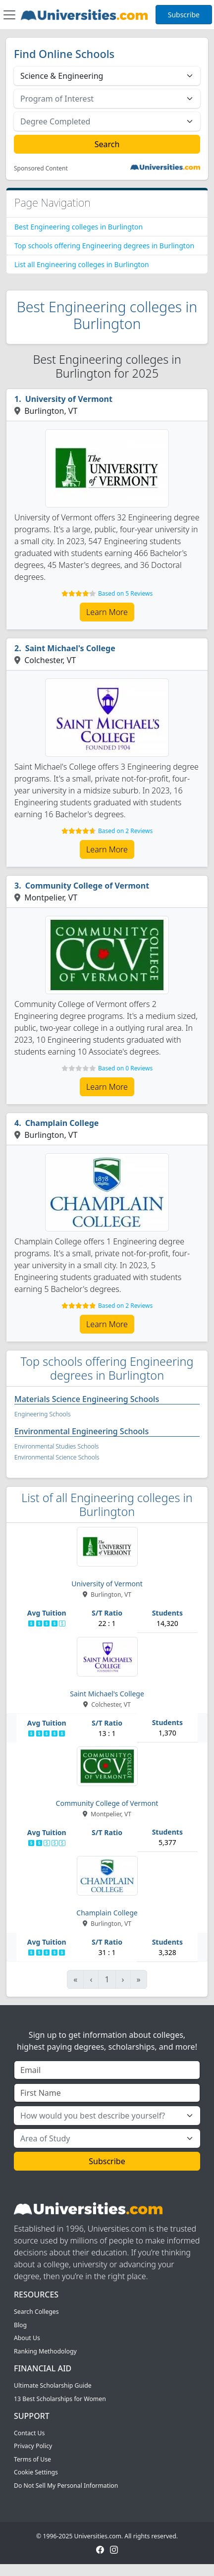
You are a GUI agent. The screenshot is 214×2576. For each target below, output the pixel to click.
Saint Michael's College (70, 648)
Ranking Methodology (45, 2351)
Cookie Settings (36, 2472)
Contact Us (29, 2433)
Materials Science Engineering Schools (86, 1399)
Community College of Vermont (87, 885)
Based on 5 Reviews (125, 593)
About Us (27, 2338)
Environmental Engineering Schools (81, 1431)
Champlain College (62, 1123)
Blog (20, 2325)
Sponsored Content (41, 168)
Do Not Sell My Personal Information (66, 2485)
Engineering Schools (42, 1414)
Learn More (107, 612)
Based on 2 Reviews (125, 831)
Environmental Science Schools (57, 1457)
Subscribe (184, 14)
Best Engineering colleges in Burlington (78, 226)
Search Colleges (36, 2311)
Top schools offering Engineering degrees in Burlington (104, 245)
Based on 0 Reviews (125, 1068)
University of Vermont (68, 398)
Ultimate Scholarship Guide (53, 2385)
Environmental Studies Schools (56, 1446)
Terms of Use (32, 2459)
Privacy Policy (33, 2446)
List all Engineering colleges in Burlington (81, 264)
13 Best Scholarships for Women (60, 2399)
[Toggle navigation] (9, 14)
